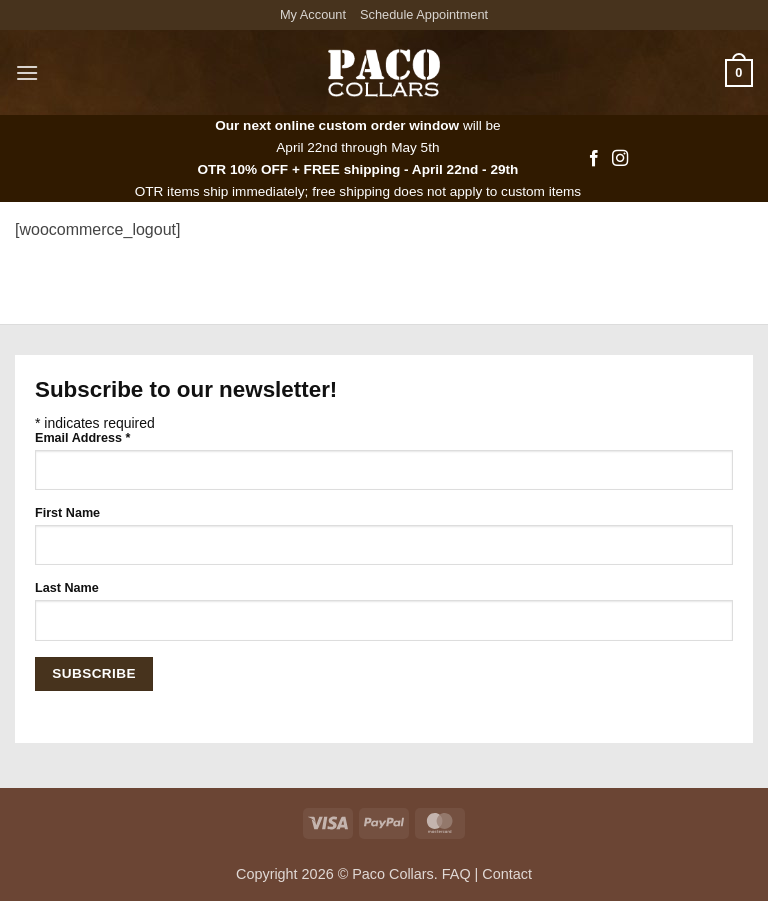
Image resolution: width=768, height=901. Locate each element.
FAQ (456, 874)
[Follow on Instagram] (620, 159)
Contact (507, 874)
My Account (313, 14)
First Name (67, 513)
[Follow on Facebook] (594, 159)
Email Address (82, 438)
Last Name (67, 588)
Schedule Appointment (424, 14)
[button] (27, 72)
